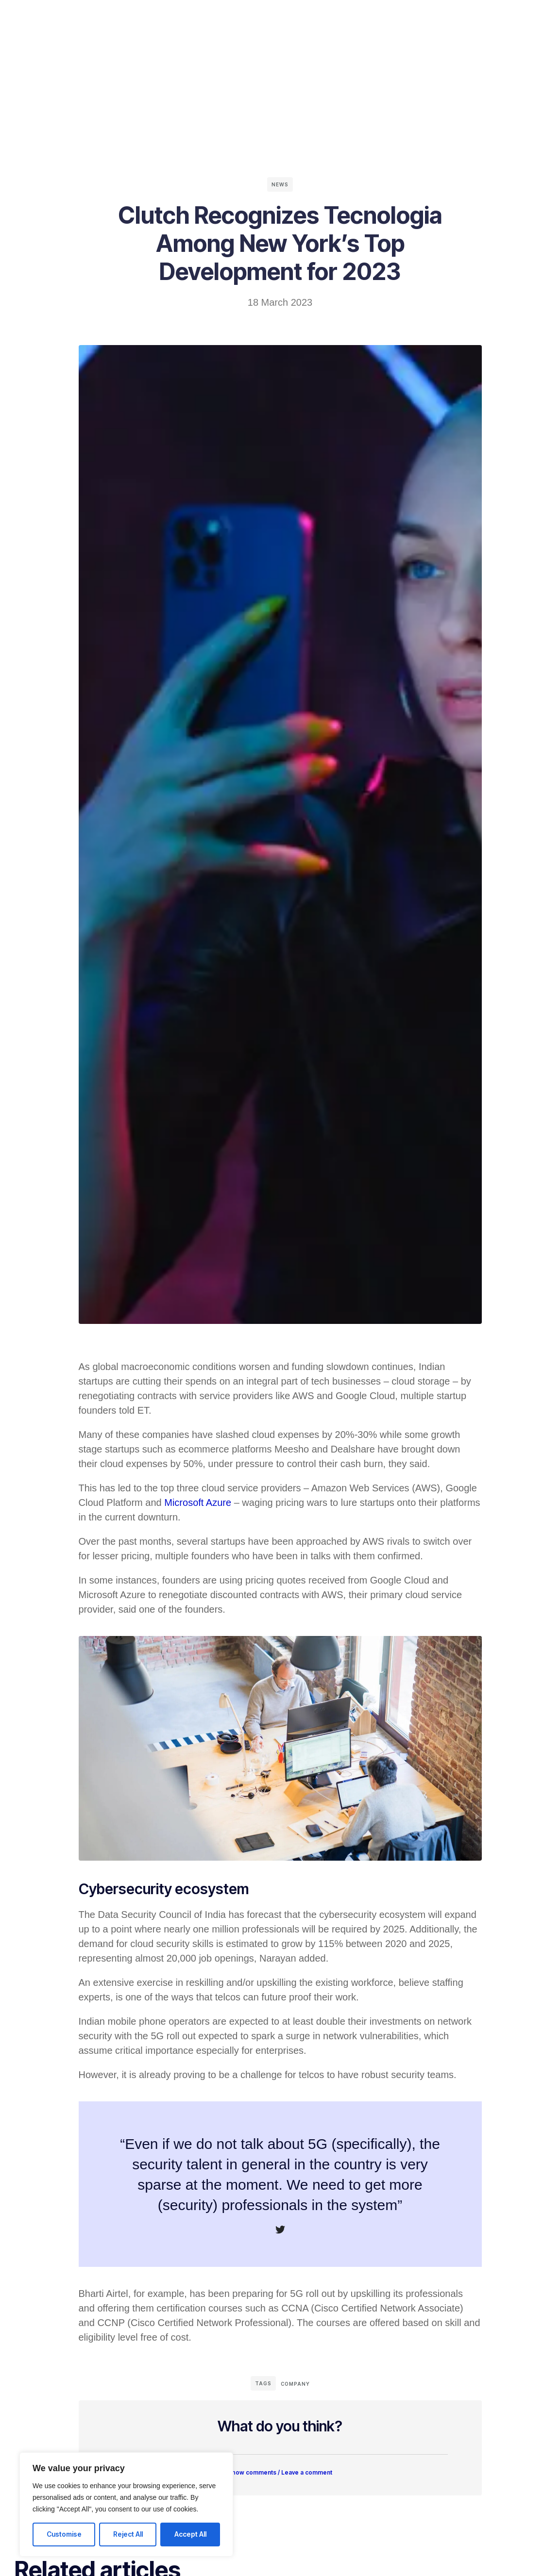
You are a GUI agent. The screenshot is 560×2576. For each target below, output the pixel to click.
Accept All (190, 2534)
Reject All (128, 2534)
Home (177, 16)
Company (270, 16)
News (280, 184)
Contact (317, 16)
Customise (64, 2534)
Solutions (220, 16)
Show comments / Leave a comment (280, 2475)
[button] (280, 2470)
